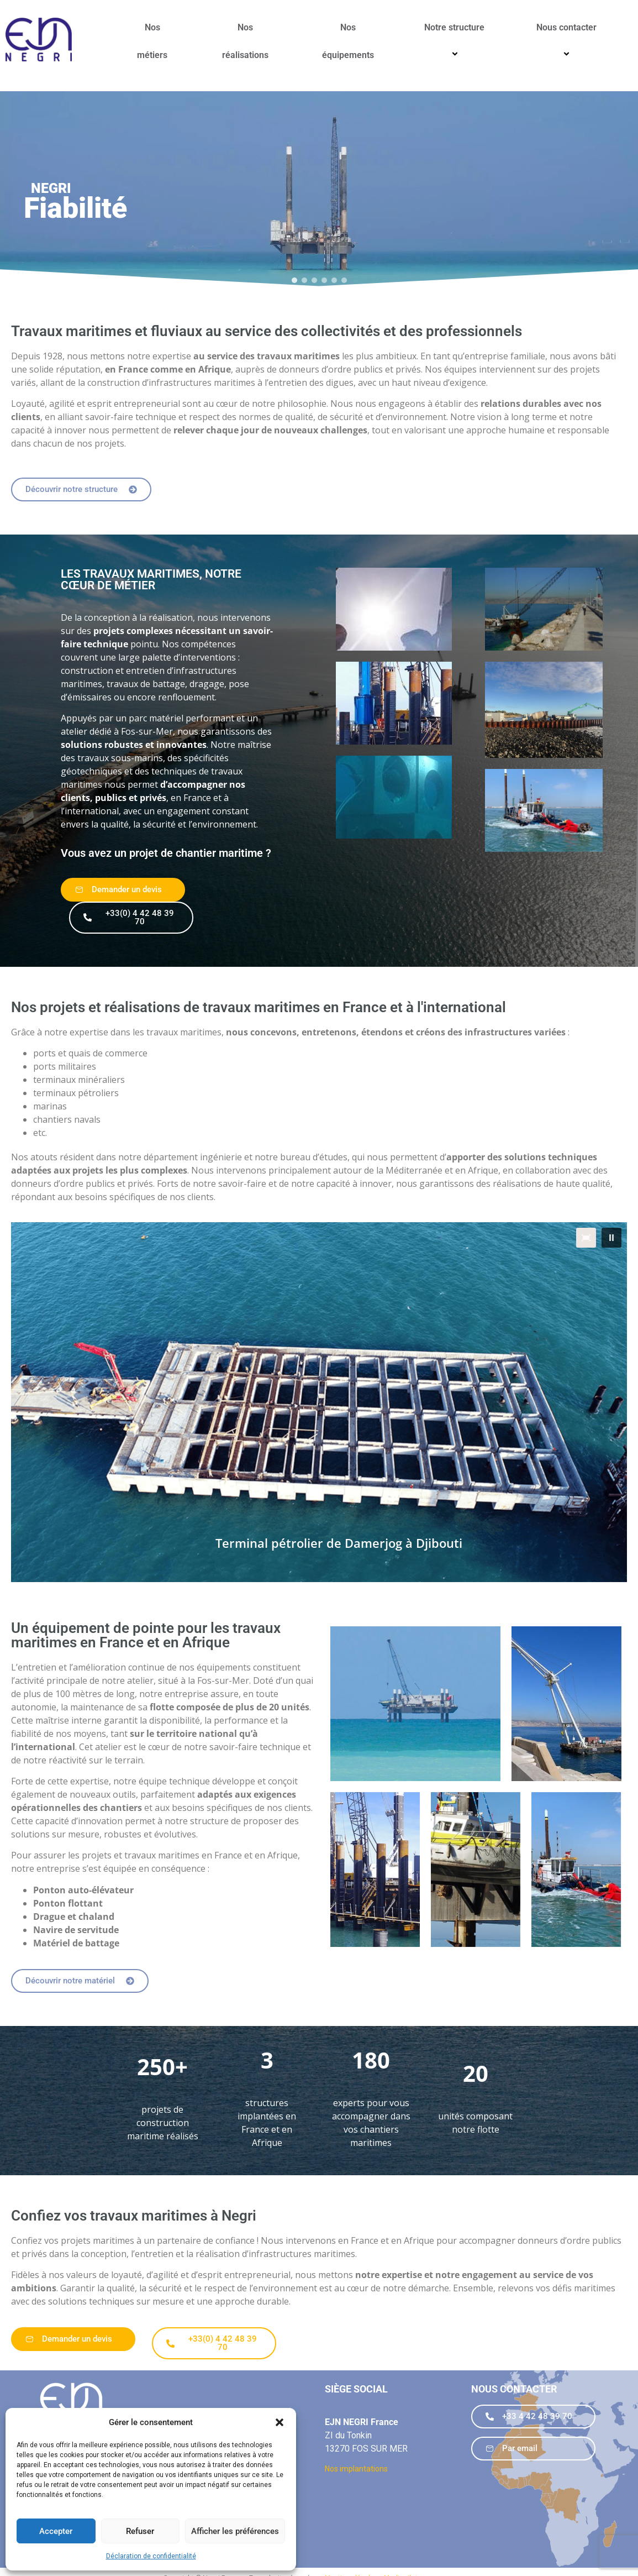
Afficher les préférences (235, 2531)
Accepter (55, 2531)
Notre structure (456, 41)
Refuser (140, 2531)
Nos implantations (356, 2468)
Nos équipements (348, 41)
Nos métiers (152, 41)
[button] (279, 2422)
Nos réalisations (245, 41)
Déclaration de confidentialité (151, 2556)
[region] (319, 191)
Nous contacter (568, 41)
